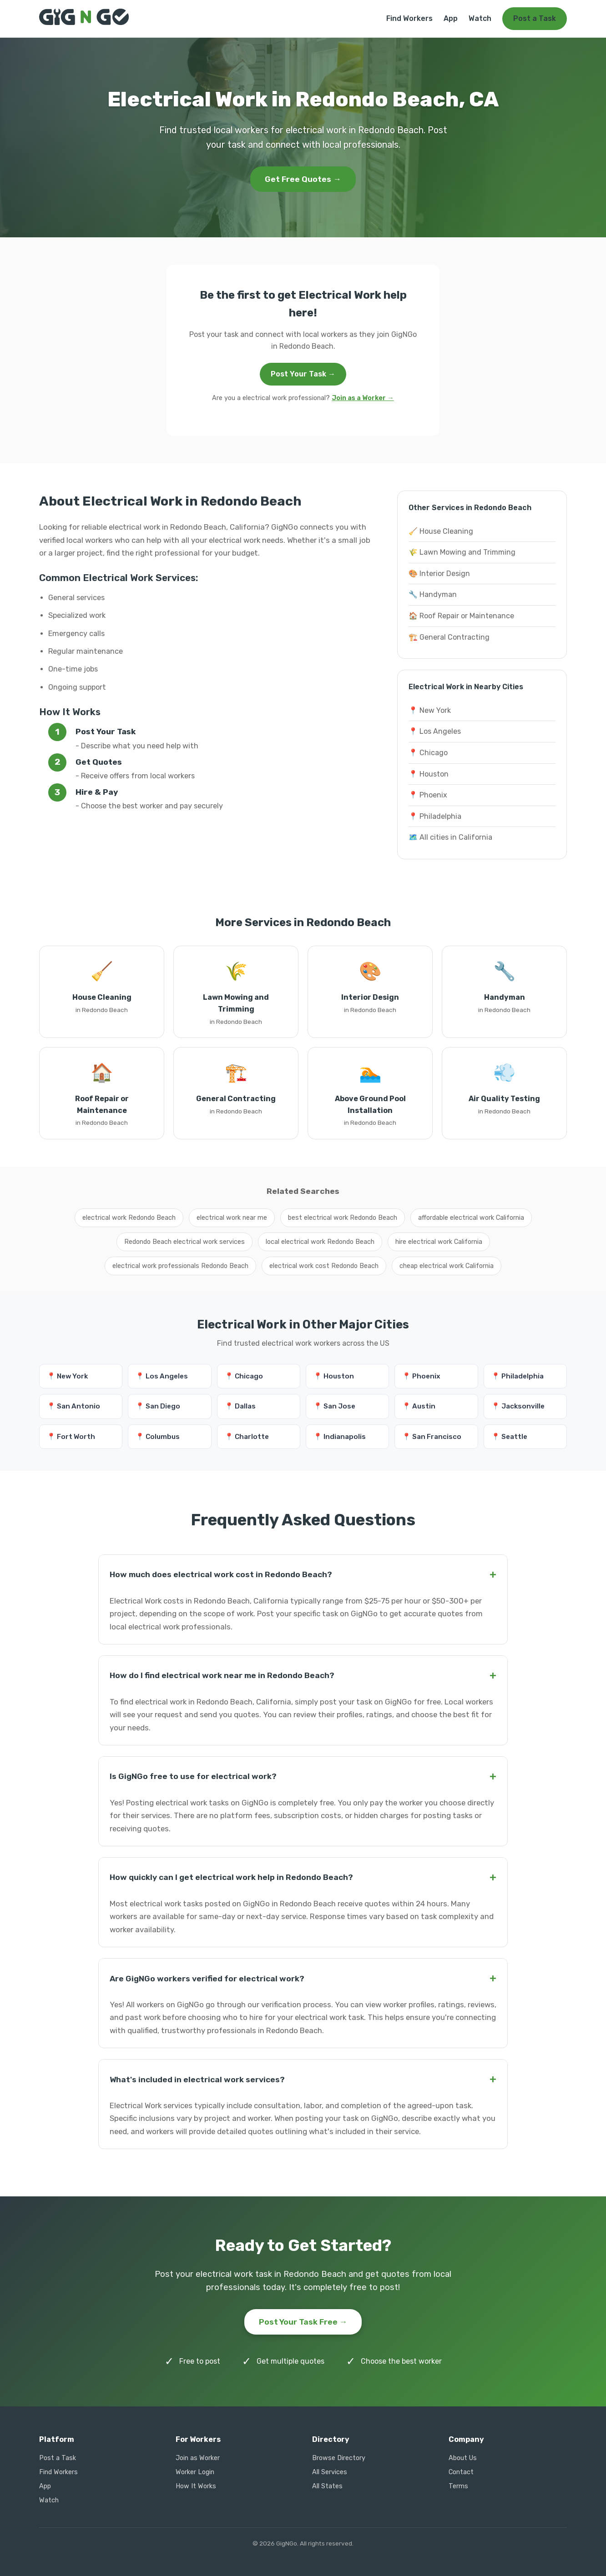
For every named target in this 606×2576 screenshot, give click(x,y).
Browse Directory (338, 2458)
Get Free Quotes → (303, 179)
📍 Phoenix (428, 795)
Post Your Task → (303, 374)
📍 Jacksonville (518, 1406)
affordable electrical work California (471, 1218)
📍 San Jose (334, 1406)
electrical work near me (232, 1218)
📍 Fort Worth (71, 1437)
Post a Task (534, 18)
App (451, 18)
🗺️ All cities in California (450, 837)
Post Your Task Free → (303, 2321)
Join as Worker (198, 2458)
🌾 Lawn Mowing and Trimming (462, 552)
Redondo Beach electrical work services (184, 1242)
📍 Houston (429, 774)
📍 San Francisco (431, 1437)
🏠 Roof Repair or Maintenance (461, 615)
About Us (463, 2458)
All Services (329, 2472)
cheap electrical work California (446, 1266)
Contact (461, 2472)
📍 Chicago (428, 752)
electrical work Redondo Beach (129, 1218)
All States (327, 2486)
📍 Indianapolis (339, 1437)
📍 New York (430, 710)
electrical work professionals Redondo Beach (180, 1266)
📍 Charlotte (247, 1437)
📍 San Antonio (73, 1406)
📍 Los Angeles (435, 731)
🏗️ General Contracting (449, 637)
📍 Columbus (158, 1437)
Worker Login (195, 2472)
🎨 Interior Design (439, 573)
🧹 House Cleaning (441, 531)
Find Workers (409, 18)
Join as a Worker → (363, 398)
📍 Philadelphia (435, 816)
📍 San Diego (158, 1406)
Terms (458, 2486)
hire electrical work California (438, 1242)
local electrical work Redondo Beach (320, 1242)
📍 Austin (418, 1406)
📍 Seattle (509, 1437)
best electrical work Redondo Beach (342, 1218)
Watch (480, 18)
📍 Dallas (240, 1406)
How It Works (196, 2486)
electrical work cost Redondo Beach (324, 1266)
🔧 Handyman (433, 594)
